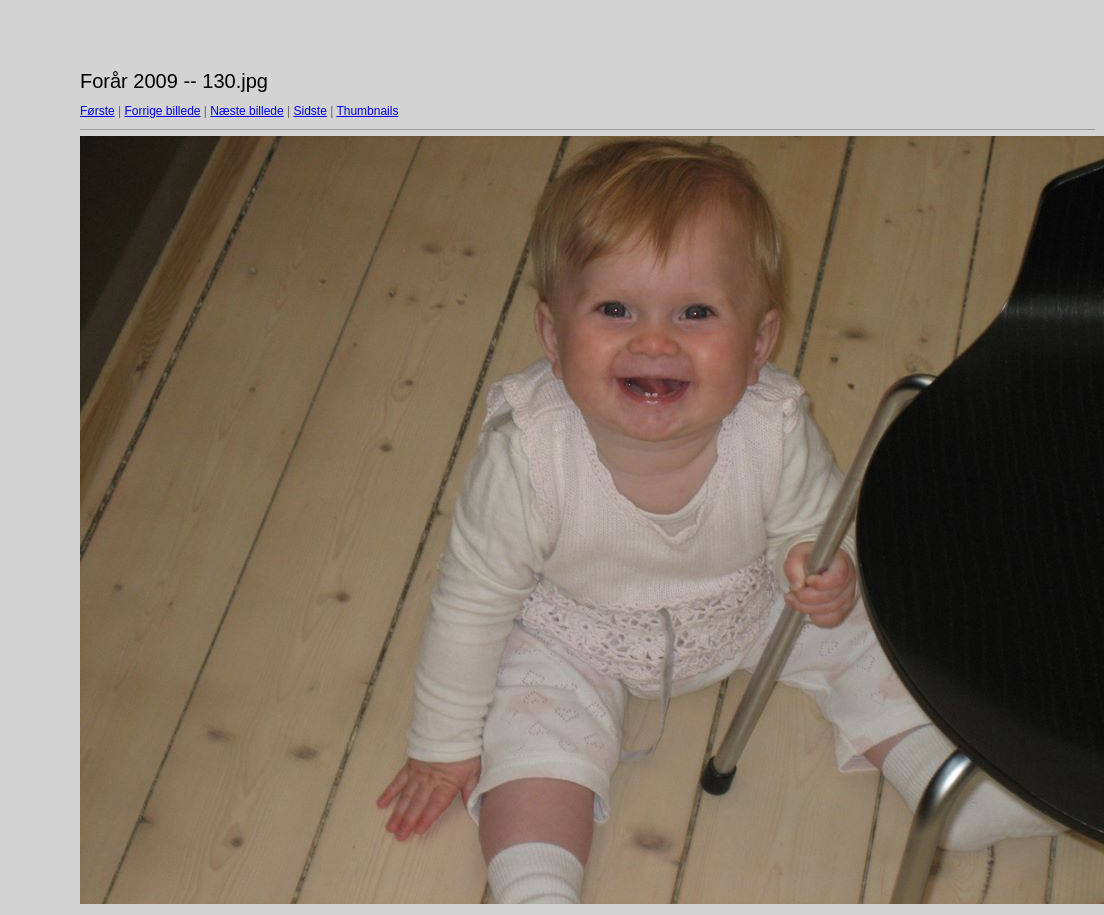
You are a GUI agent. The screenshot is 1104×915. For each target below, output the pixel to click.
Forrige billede (162, 111)
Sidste (309, 111)
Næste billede (246, 111)
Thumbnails (367, 111)
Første (97, 111)
